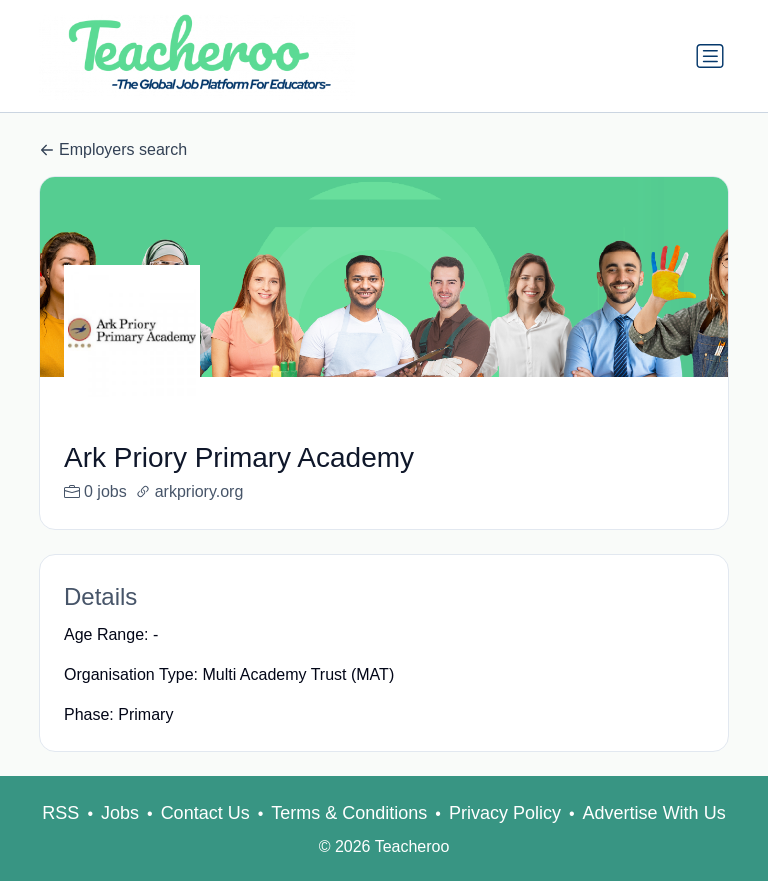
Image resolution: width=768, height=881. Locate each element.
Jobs (120, 837)
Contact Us (205, 837)
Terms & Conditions (349, 837)
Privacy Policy (505, 837)
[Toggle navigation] (710, 56)
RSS (60, 837)
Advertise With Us (654, 837)
